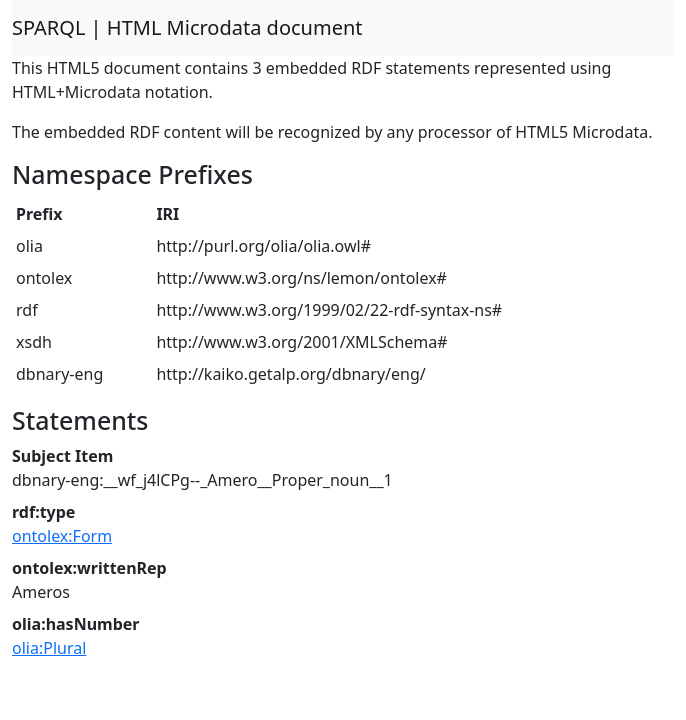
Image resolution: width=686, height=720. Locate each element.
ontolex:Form (62, 536)
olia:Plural (49, 648)
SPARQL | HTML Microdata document (187, 27)
